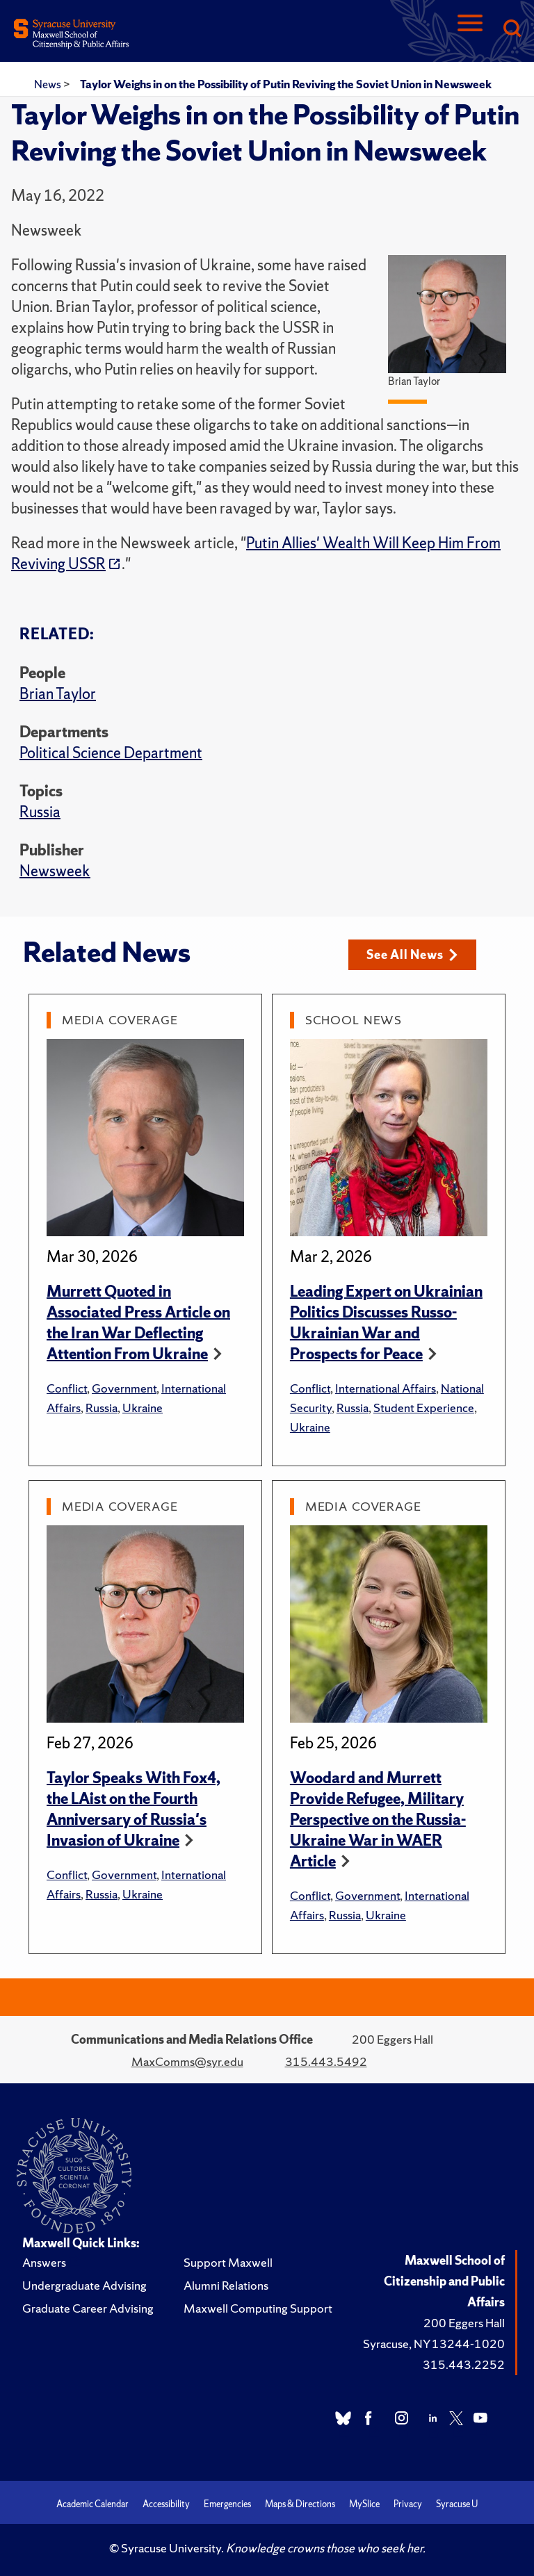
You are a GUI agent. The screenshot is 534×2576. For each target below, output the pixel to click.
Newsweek (54, 871)
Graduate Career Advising (88, 2308)
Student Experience (423, 1408)
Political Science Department (110, 753)
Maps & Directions (300, 2504)
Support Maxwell (228, 2262)
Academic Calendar (92, 2504)
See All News (412, 954)
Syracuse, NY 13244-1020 (434, 2344)
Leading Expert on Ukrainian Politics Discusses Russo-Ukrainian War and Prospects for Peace (386, 1322)
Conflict (67, 1388)
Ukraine (142, 1408)
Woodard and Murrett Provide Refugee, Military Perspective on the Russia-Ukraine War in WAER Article (378, 1819)
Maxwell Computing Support (258, 2308)
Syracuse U (457, 2504)
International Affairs (385, 1388)
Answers (44, 2262)
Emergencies (227, 2504)
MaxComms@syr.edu (187, 2061)
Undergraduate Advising (84, 2285)
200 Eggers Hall (464, 2323)
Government (124, 1388)
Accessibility (166, 2504)
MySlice (364, 2504)
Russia (39, 812)
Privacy (408, 2504)
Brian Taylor (57, 694)
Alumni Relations (226, 2285)
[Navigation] (470, 29)
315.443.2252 (464, 2364)
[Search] (512, 29)
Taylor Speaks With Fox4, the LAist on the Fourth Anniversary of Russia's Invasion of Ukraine (133, 1809)
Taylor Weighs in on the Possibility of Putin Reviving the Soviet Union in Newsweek (286, 84)
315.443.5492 (326, 2061)
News (48, 84)
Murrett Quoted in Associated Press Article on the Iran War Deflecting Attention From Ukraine (138, 1322)
